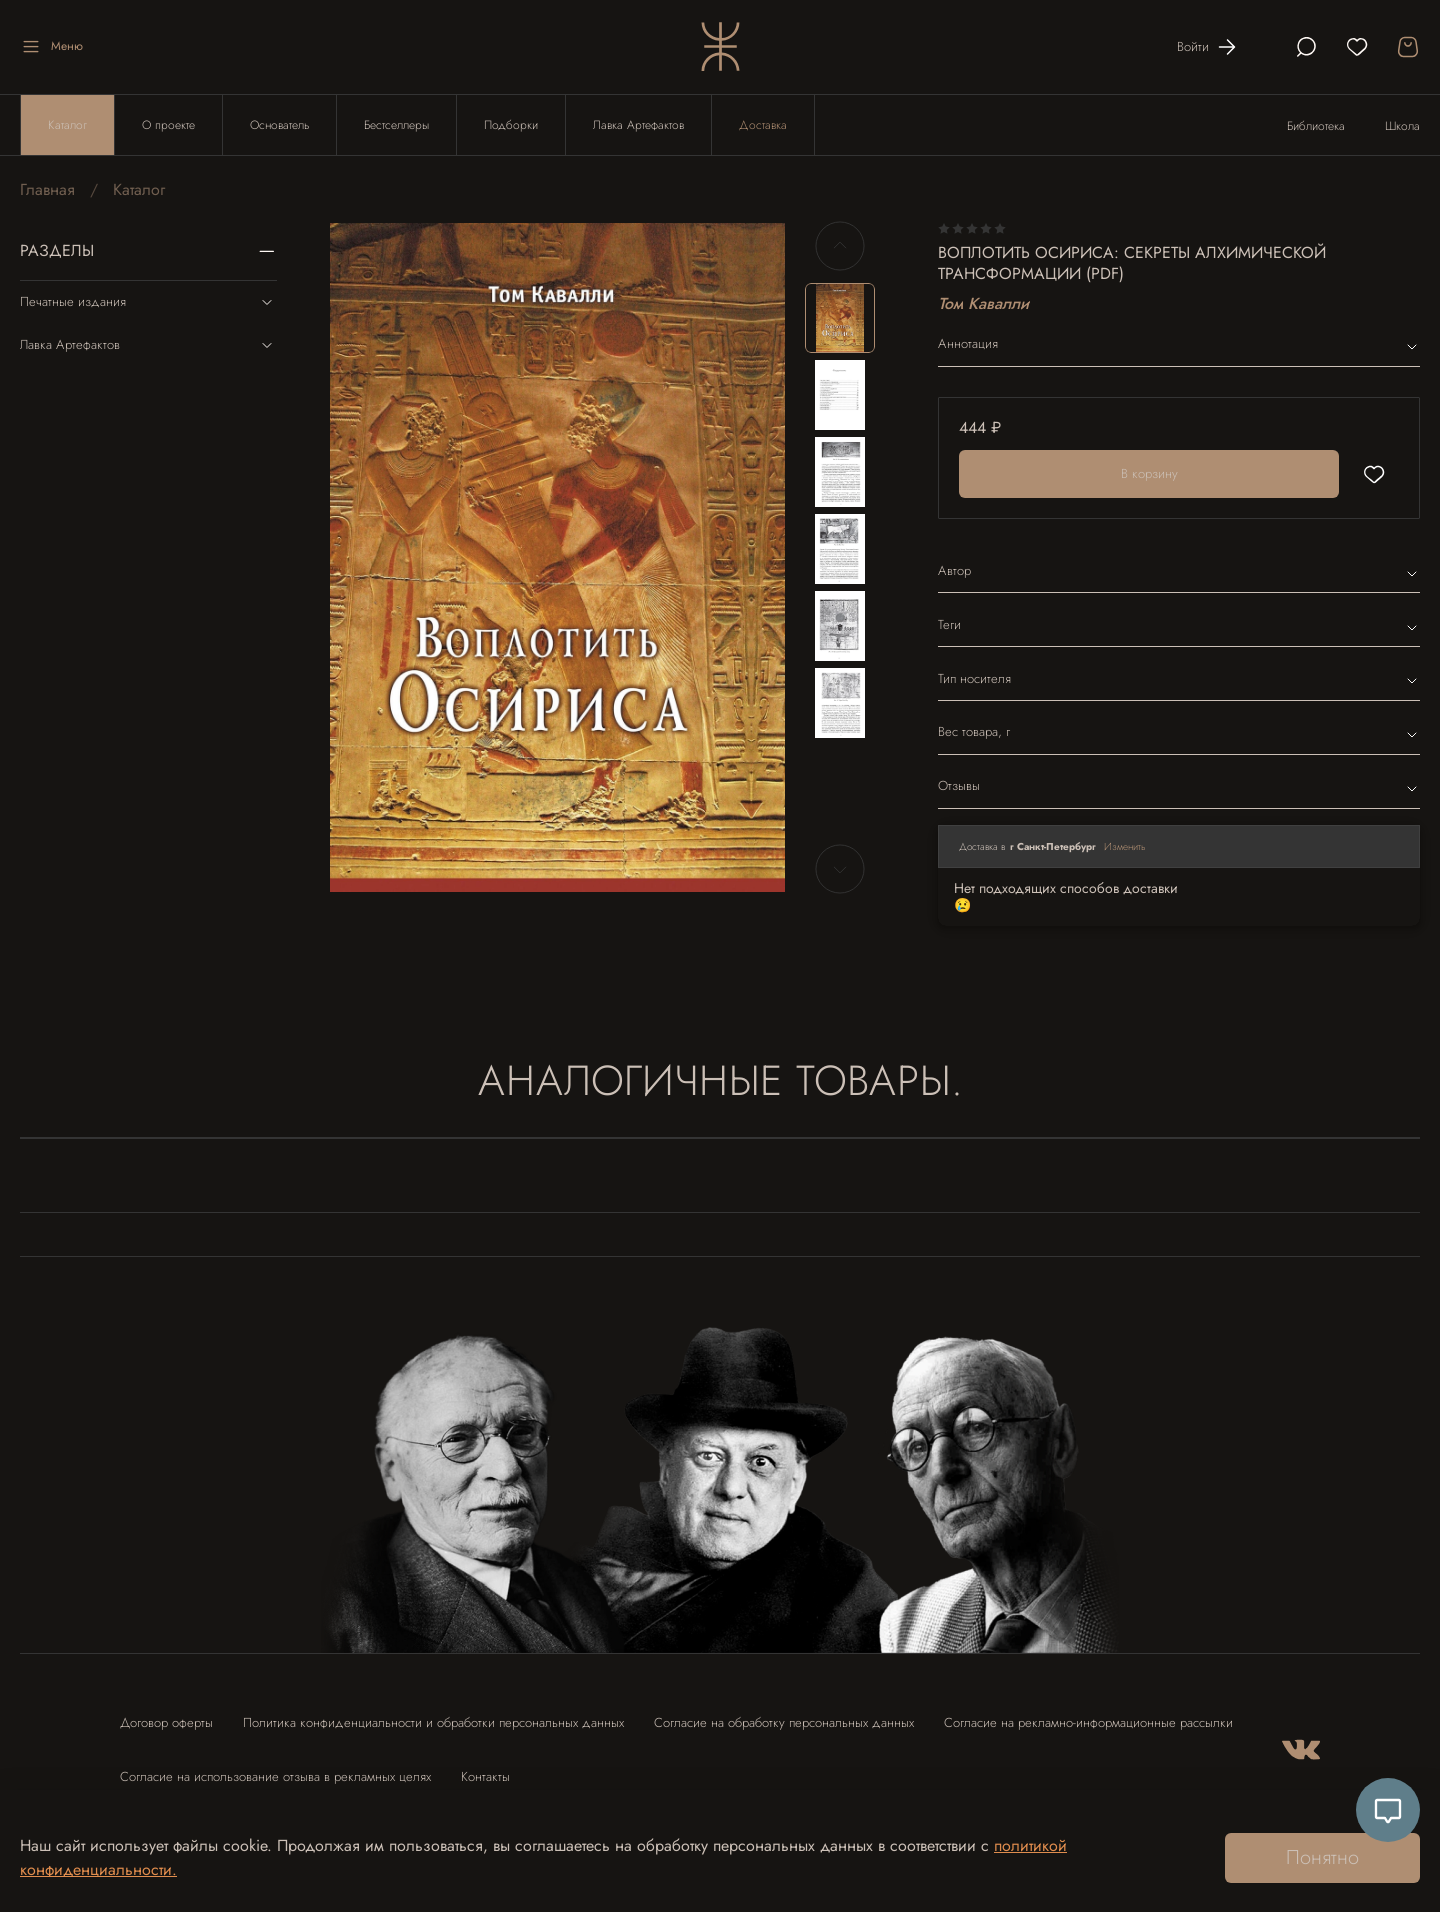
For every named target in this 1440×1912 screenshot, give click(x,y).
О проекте (168, 125)
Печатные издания (148, 302)
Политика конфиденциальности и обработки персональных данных (433, 1722)
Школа (1402, 126)
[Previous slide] (840, 246)
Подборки (511, 125)
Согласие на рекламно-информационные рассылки (1088, 1722)
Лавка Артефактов (638, 125)
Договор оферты (166, 1722)
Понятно (1322, 1857)
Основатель (279, 125)
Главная (47, 189)
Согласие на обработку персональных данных (784, 1722)
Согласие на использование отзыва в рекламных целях (275, 1776)
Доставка (763, 125)
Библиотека (1316, 126)
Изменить (1125, 846)
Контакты (485, 1776)
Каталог (67, 125)
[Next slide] (840, 869)
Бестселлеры (396, 125)
